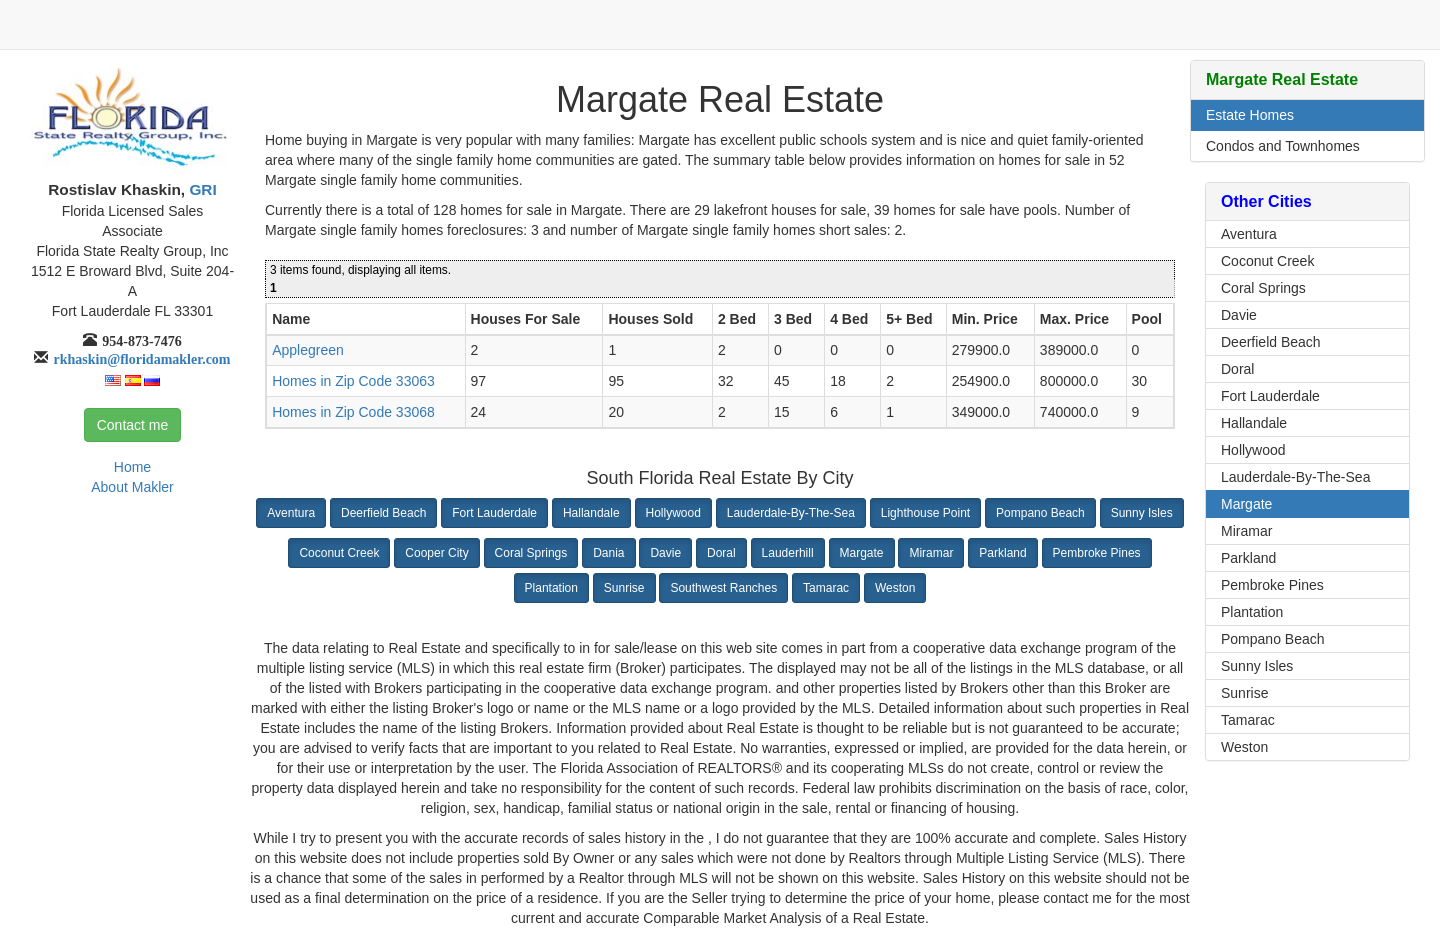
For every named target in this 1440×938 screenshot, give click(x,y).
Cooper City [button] (436, 553)
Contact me (133, 425)
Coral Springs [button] (531, 553)
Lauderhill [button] (788, 553)
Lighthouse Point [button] (925, 513)
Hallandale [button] (591, 513)
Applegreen (308, 350)
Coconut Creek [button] (339, 553)
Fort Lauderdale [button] (494, 513)
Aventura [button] (291, 513)
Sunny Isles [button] (1142, 513)
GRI (201, 189)
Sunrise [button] (624, 588)
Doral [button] (721, 553)
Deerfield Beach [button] (383, 513)
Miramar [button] (931, 553)
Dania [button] (608, 553)
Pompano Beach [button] (1040, 513)
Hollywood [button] (673, 513)
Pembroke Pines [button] (1097, 553)
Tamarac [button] (826, 588)
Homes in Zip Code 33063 (353, 381)
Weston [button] (895, 588)
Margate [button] (862, 553)
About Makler (132, 487)
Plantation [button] (551, 588)
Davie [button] (665, 553)
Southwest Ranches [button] (723, 588)
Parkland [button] (1002, 553)
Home (132, 467)
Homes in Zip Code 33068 (353, 412)
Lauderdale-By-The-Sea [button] (791, 513)
